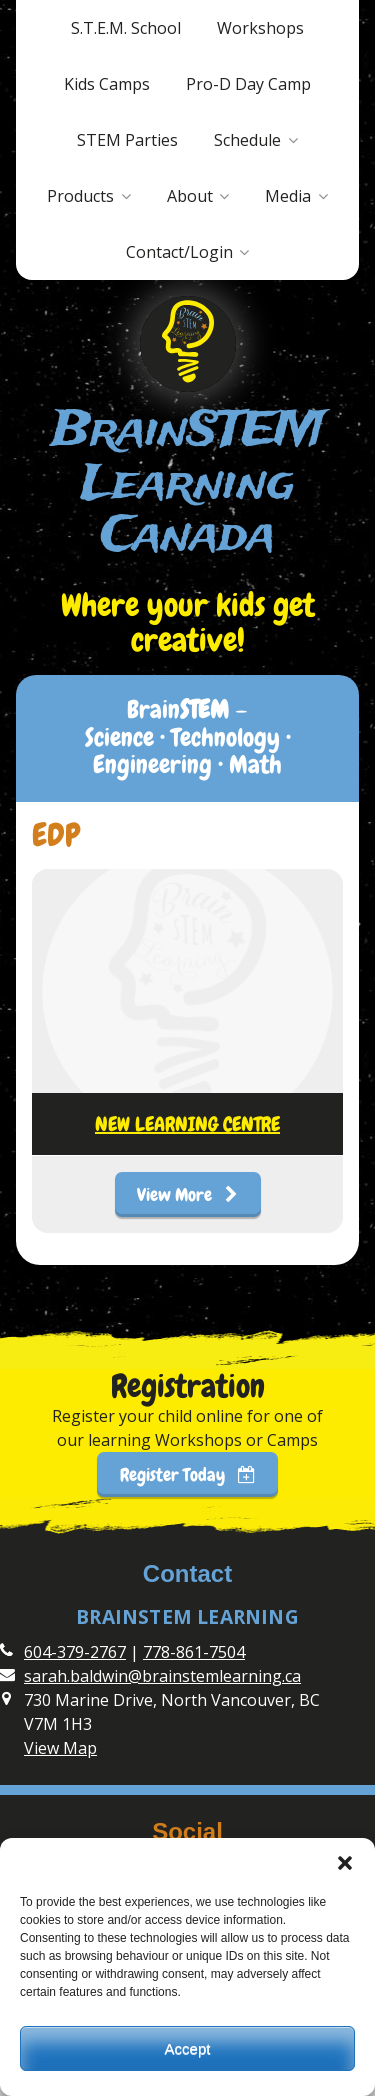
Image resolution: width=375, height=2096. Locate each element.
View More (187, 1194)
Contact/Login (179, 252)
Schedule (247, 140)
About (190, 196)
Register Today (188, 1474)
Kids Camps (107, 84)
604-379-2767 (75, 1652)
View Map (60, 1748)
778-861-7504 (194, 1652)
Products (80, 196)
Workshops (260, 28)
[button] (345, 1863)
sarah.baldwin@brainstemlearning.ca (162, 1676)
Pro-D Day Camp (248, 84)
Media (288, 196)
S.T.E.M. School (126, 28)
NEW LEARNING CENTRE (187, 1124)
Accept (188, 2048)
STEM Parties (127, 140)
